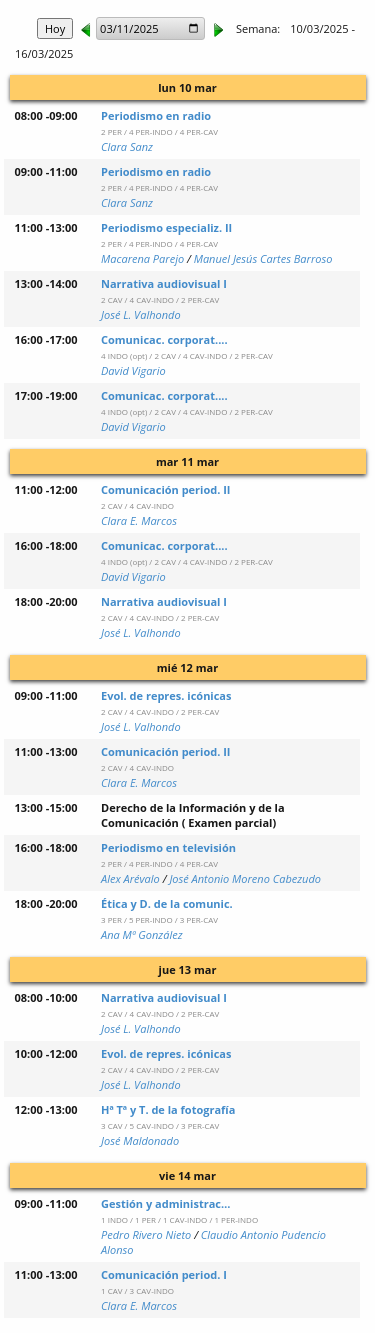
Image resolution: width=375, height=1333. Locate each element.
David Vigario (133, 370)
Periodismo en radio (156, 115)
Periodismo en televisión (168, 847)
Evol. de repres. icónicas (166, 695)
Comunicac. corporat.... (164, 339)
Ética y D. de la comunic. (167, 903)
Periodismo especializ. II (166, 227)
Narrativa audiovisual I (164, 283)
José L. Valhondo (141, 314)
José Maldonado (140, 1140)
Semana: (258, 28)
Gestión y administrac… (165, 1203)
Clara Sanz (127, 146)
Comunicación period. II (166, 489)
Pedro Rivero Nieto (146, 1234)
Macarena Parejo (142, 258)
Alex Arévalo (130, 878)
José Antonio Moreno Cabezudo (245, 878)
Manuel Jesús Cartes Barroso (263, 258)
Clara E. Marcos (139, 520)
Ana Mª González (142, 934)
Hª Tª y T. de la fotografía (168, 1109)
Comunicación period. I (164, 1274)
